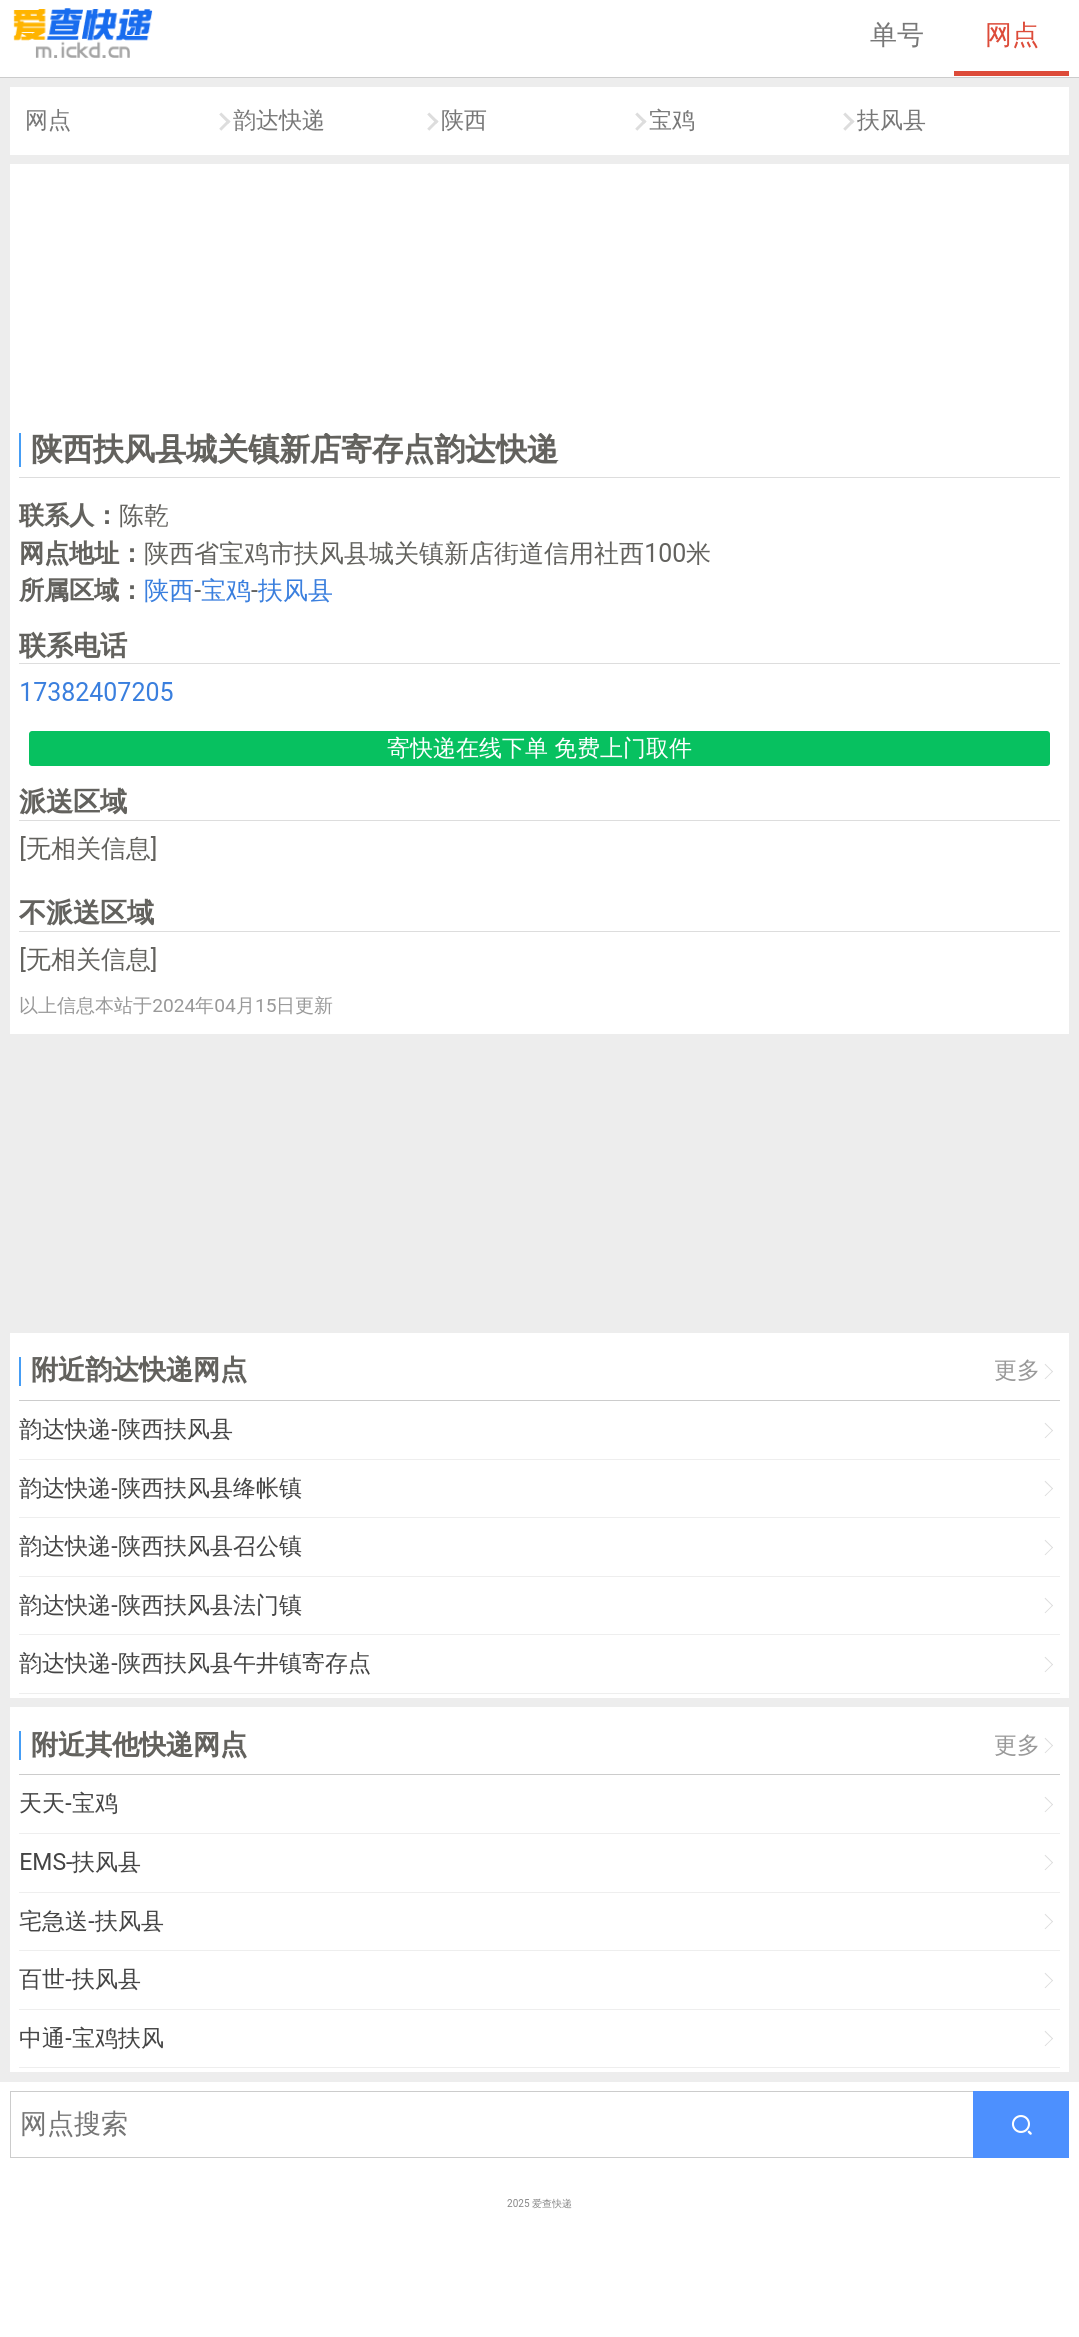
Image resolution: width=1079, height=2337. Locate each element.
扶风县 (891, 120)
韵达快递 (279, 120)
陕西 (464, 120)
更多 (1017, 1370)
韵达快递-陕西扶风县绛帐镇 (160, 1488)
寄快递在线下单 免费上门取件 (539, 748)
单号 (897, 35)
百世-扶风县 (79, 1979)
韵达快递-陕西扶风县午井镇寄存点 (194, 1663)
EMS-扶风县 (80, 1862)
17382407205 (96, 692)
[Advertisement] (540, 293)
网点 (1012, 35)
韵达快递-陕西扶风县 (125, 1429)
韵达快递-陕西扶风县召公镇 (160, 1546)
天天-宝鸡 (68, 1803)
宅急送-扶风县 (91, 1921)
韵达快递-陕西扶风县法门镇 (160, 1605)
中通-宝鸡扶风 (91, 2038)
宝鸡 (672, 120)
